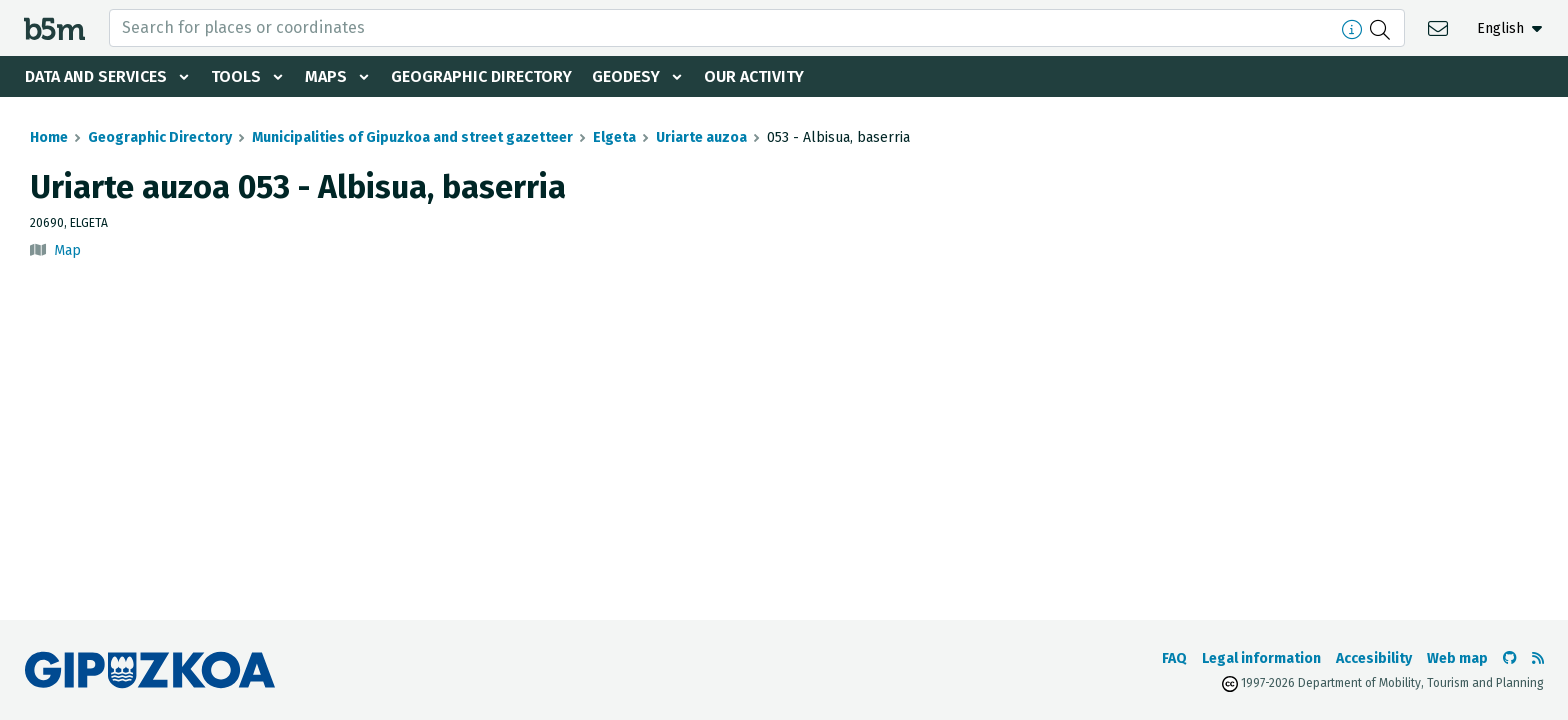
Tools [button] (236, 76)
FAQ (1174, 658)
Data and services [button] (96, 76)
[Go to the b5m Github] (1510, 658)
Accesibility (1374, 658)
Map (67, 250)
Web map (1457, 658)
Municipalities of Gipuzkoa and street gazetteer (412, 137)
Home (49, 137)
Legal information (1261, 658)
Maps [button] (326, 76)
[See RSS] (1538, 658)
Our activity (754, 76)
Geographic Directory (481, 76)
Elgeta (614, 137)
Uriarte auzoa (701, 137)
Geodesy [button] (626, 76)
